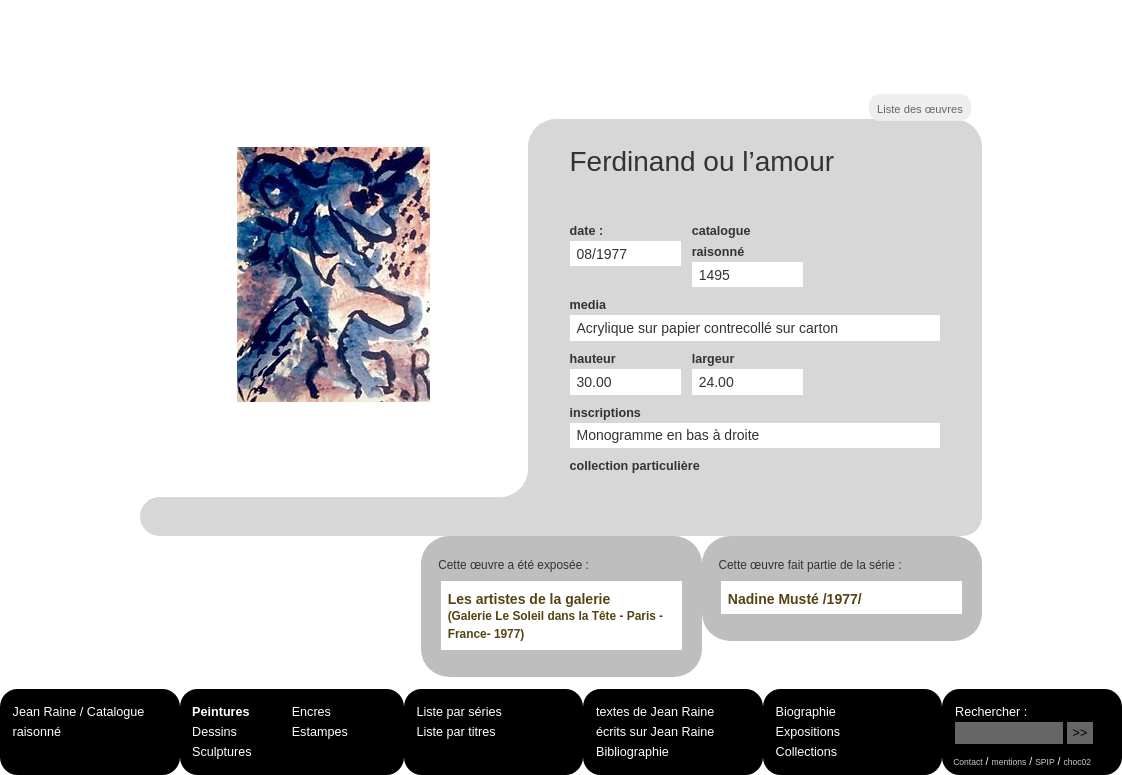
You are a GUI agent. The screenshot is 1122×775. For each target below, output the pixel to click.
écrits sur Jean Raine (655, 732)
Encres (311, 712)
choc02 (1078, 762)
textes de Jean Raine (655, 712)
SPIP (1044, 762)
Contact (967, 762)
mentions (1009, 762)
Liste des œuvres (920, 109)
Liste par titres (456, 732)
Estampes (320, 732)
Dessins (214, 732)
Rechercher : (991, 712)
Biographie (806, 712)
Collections (807, 752)
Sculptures (222, 752)
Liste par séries (459, 712)
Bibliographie (632, 752)
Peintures (220, 712)
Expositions (808, 732)
